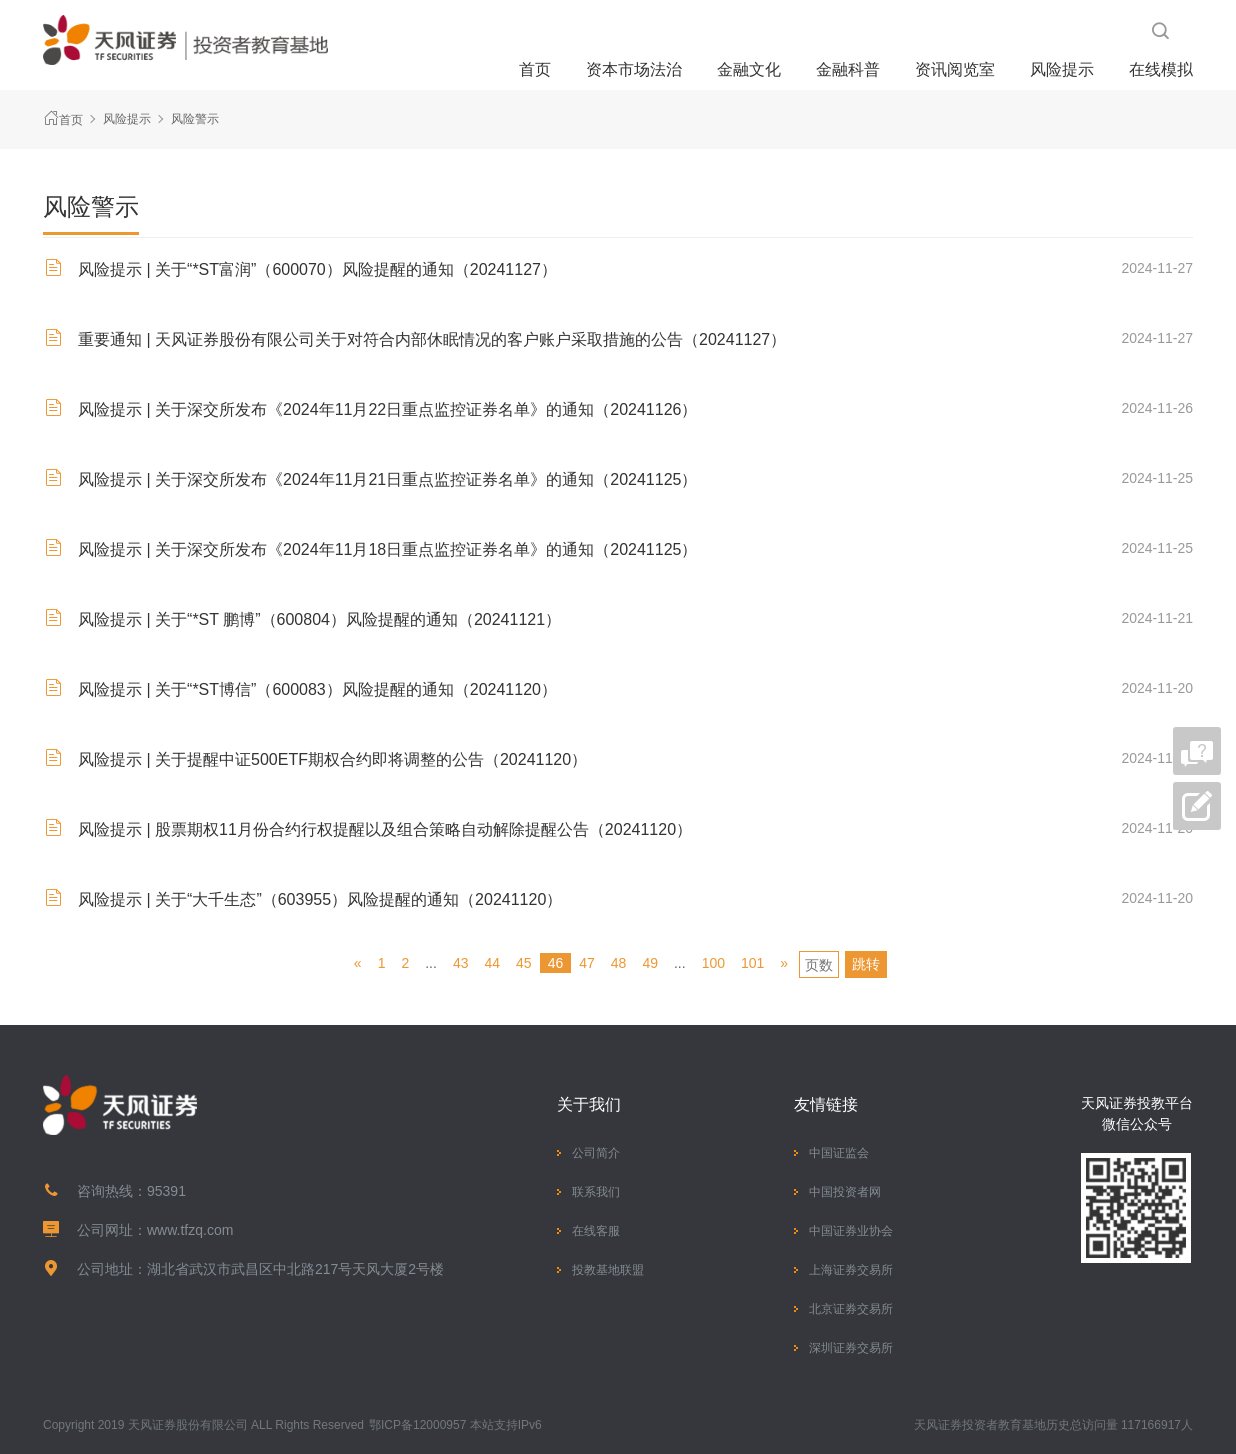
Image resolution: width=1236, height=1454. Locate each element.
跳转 (866, 964)
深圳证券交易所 (851, 1348)
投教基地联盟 (608, 1270)
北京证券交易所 (851, 1309)
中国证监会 (839, 1153)
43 (461, 963)
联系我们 (596, 1192)
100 (713, 963)
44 (492, 963)
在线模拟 (1161, 69)
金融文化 (749, 69)
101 (752, 963)
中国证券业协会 (851, 1231)
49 (650, 963)
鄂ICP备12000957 (417, 1425)
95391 (166, 1191)
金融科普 (848, 69)
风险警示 (195, 119)
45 (524, 963)
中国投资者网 (845, 1192)
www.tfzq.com (190, 1230)
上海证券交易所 (851, 1270)
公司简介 (596, 1153)
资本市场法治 (634, 69)
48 (619, 963)
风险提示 (1062, 69)
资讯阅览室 (955, 69)
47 (587, 963)
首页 (535, 69)
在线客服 (596, 1231)
